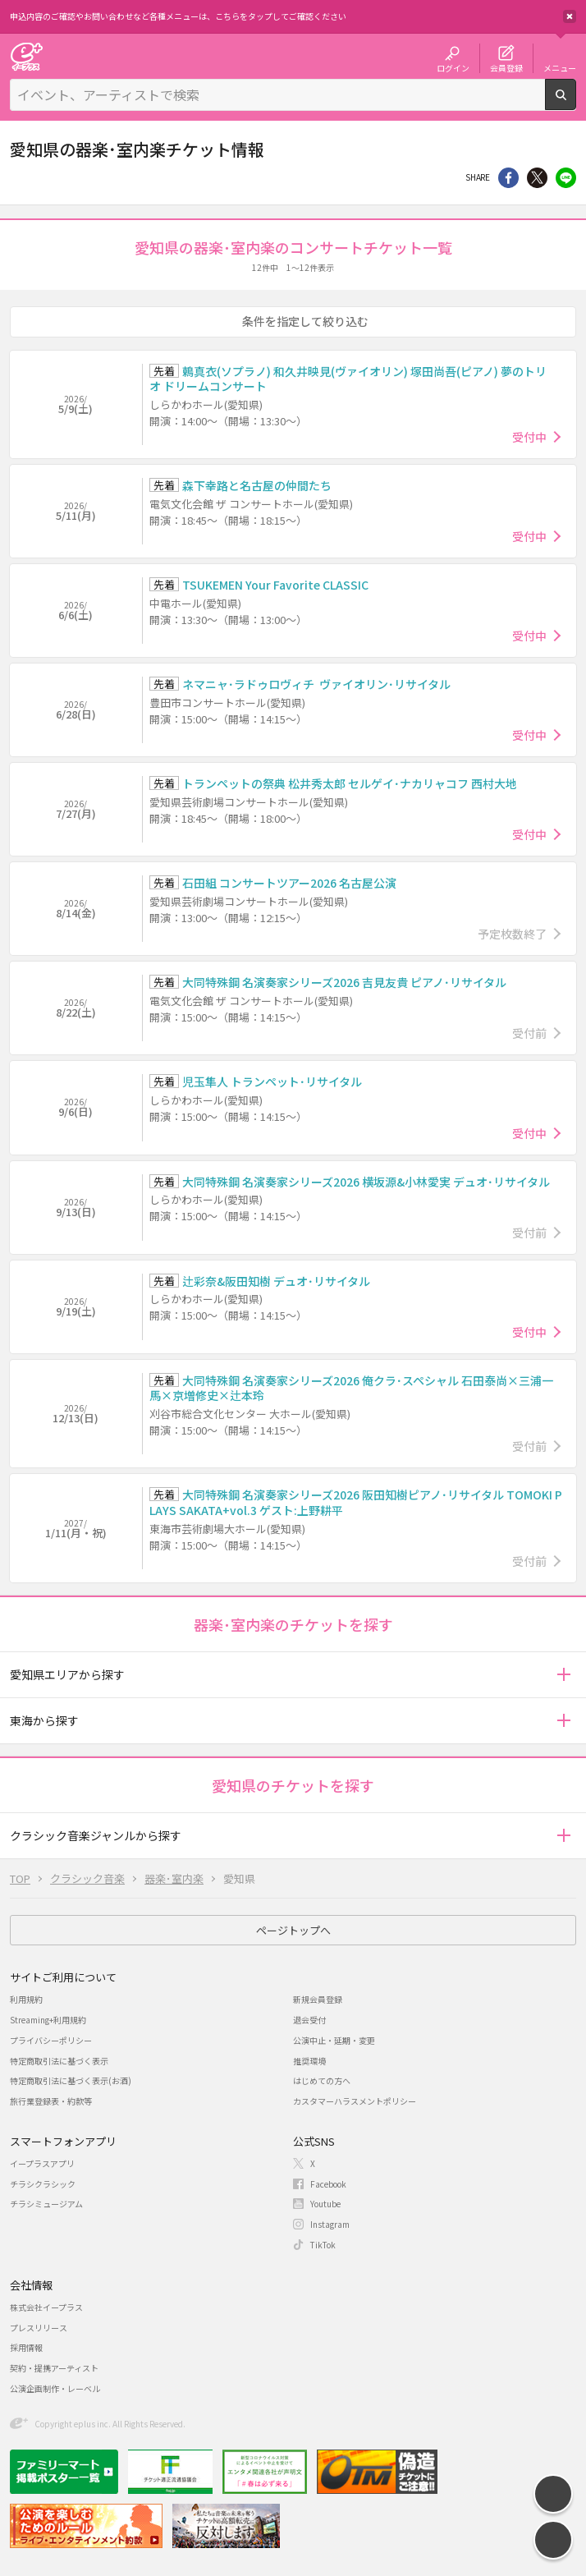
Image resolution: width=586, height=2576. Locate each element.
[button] (563, 1674)
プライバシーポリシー (51, 2040)
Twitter (537, 178)
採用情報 (26, 2347)
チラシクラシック (43, 2184)
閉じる (569, 16)
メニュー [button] (559, 67)
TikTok (323, 2245)
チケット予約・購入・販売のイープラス (26, 56)
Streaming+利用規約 (48, 2020)
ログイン (453, 67)
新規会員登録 (317, 1999)
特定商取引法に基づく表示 (59, 2061)
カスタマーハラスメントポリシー (354, 2101)
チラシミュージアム (46, 2203)
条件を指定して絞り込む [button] (305, 321)
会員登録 (506, 67)
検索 (575, 103)
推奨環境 (309, 2061)
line (566, 178)
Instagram (330, 2224)
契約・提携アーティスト (54, 2368)
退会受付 (309, 2020)
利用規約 (26, 1999)
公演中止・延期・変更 (334, 2040)
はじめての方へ (321, 2080)
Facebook (328, 2184)
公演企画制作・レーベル (55, 2388)
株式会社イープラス (46, 2307)
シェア (508, 178)
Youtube (325, 2203)
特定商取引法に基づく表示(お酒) (70, 2080)
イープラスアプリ (42, 2163)
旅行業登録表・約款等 (51, 2101)
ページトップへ (293, 1930)
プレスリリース (38, 2327)
